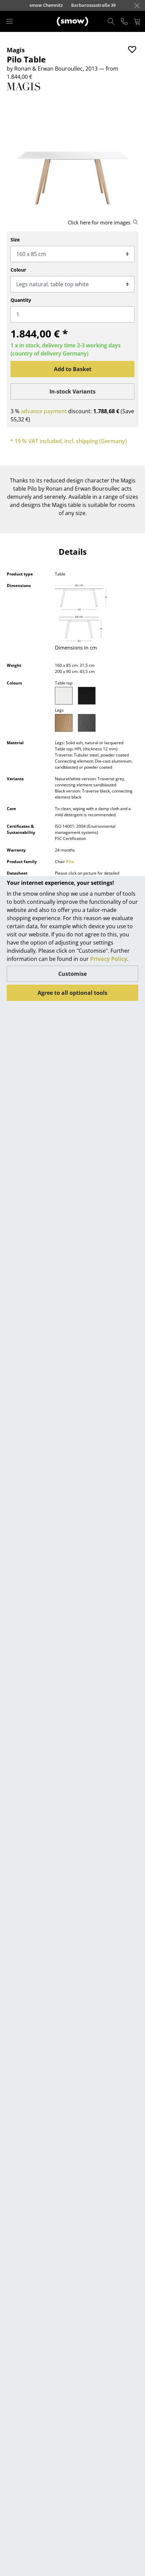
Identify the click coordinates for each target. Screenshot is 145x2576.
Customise (72, 974)
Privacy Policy (108, 959)
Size (15, 239)
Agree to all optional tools (72, 993)
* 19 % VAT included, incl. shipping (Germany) (68, 441)
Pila (70, 861)
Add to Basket (72, 369)
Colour (18, 270)
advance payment (44, 411)
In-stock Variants (72, 391)
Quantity (21, 300)
